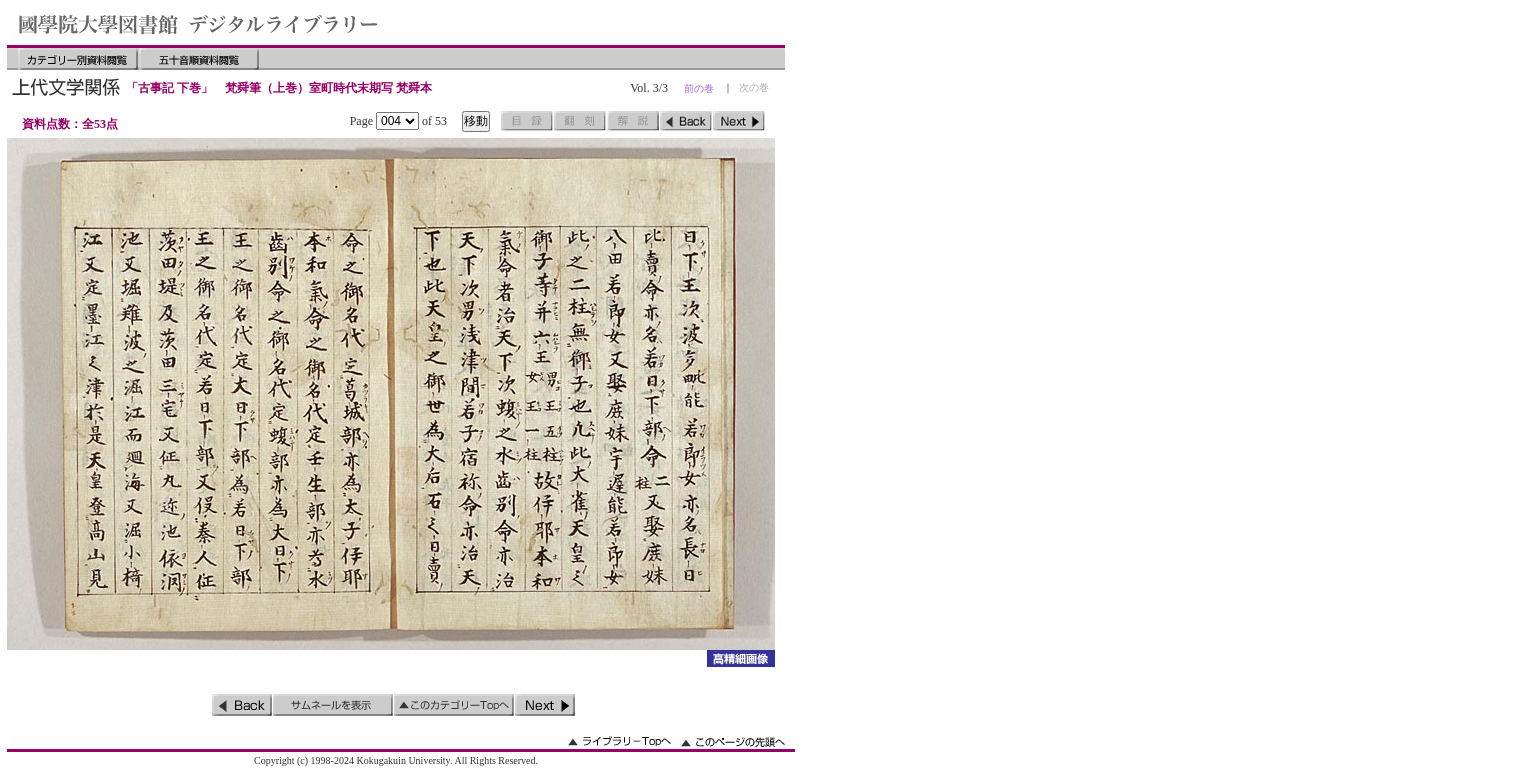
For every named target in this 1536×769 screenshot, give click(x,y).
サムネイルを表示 (333, 705)
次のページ (739, 121)
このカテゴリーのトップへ (454, 705)
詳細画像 (740, 658)
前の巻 (699, 88)
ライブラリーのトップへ (619, 741)
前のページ (686, 121)
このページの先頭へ (733, 741)
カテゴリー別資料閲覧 (78, 59)
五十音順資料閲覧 (199, 59)
